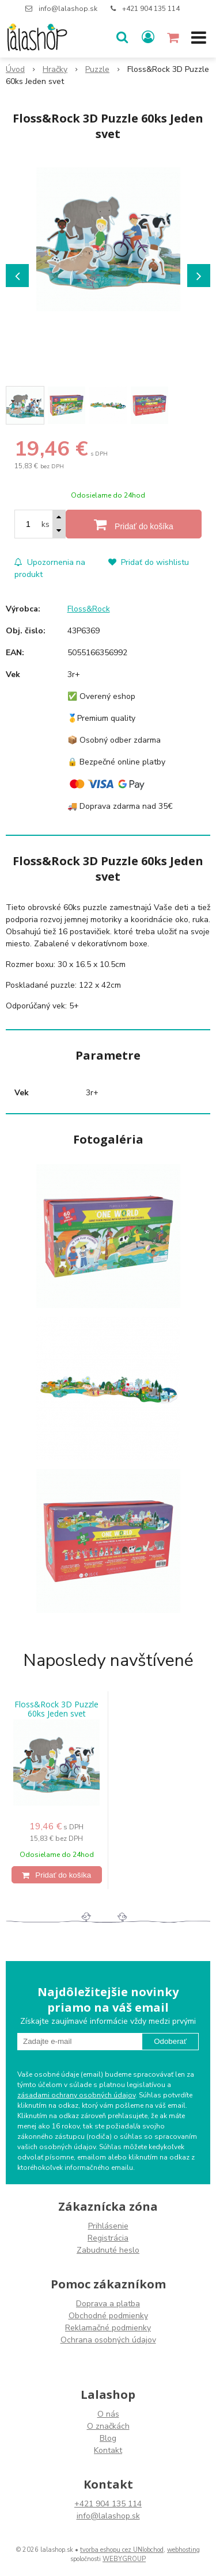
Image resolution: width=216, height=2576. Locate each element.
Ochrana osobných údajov (108, 2339)
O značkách (108, 2426)
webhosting (183, 2550)
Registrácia (108, 2238)
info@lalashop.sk (68, 8)
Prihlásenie (108, 2225)
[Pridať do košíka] (134, 524)
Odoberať (170, 2041)
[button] (122, 37)
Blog (108, 2438)
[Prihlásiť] (148, 37)
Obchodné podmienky (108, 2315)
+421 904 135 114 (151, 8)
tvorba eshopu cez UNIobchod (122, 2550)
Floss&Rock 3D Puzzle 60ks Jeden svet (56, 1709)
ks (45, 524)
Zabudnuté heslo (108, 2250)
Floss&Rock (88, 608)
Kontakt (108, 2450)
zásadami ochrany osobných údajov (76, 2095)
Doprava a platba (108, 2303)
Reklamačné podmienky (108, 2327)
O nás (108, 2414)
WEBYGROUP (124, 2559)
